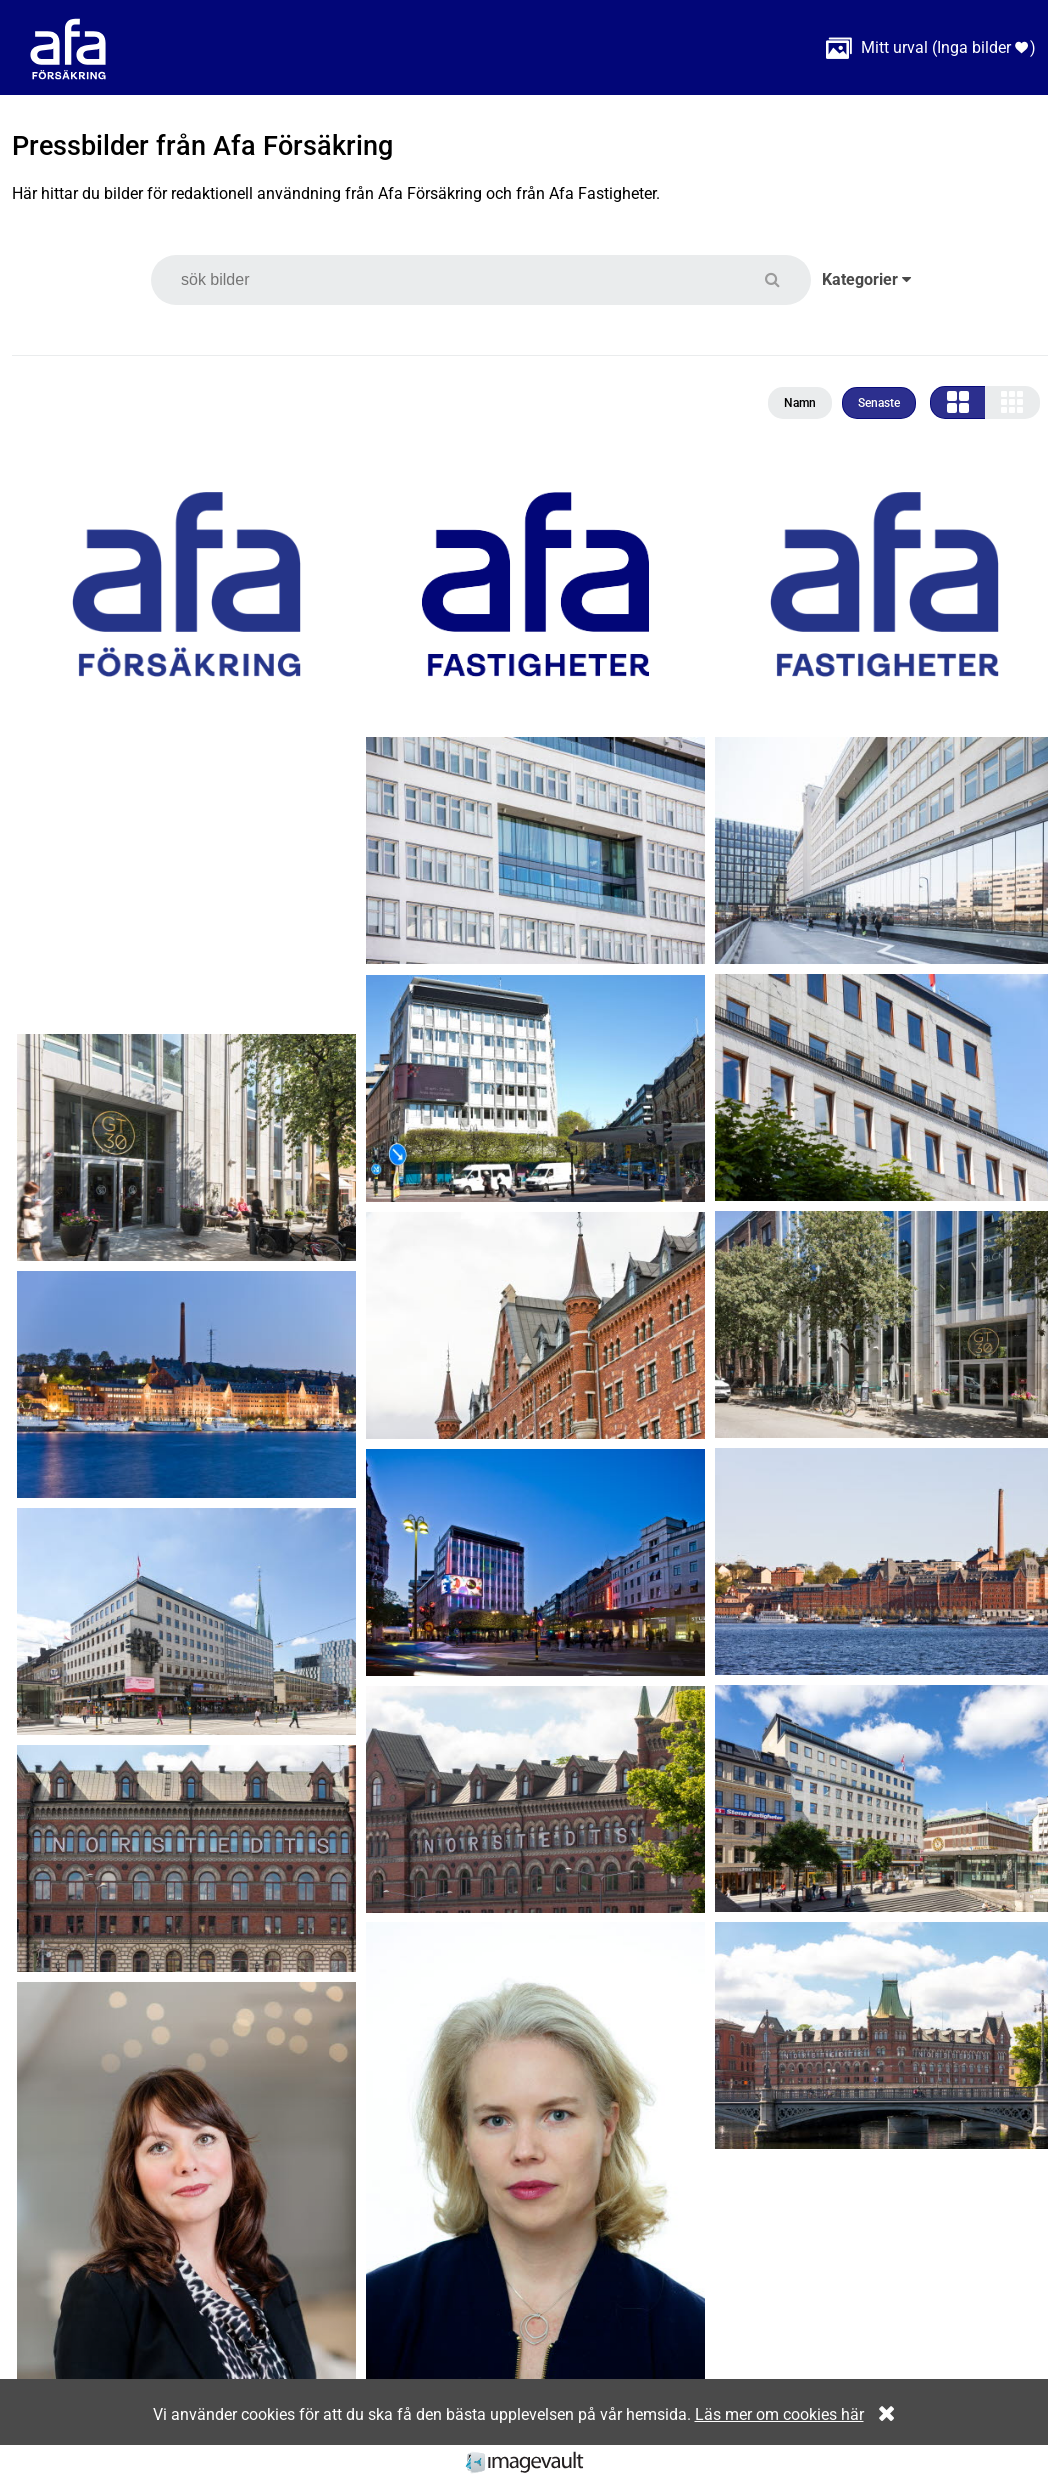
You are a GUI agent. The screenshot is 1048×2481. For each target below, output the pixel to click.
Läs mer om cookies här (779, 2414)
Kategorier (866, 279)
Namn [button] (800, 403)
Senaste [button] (879, 403)
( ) (931, 47)
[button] (784, 279)
